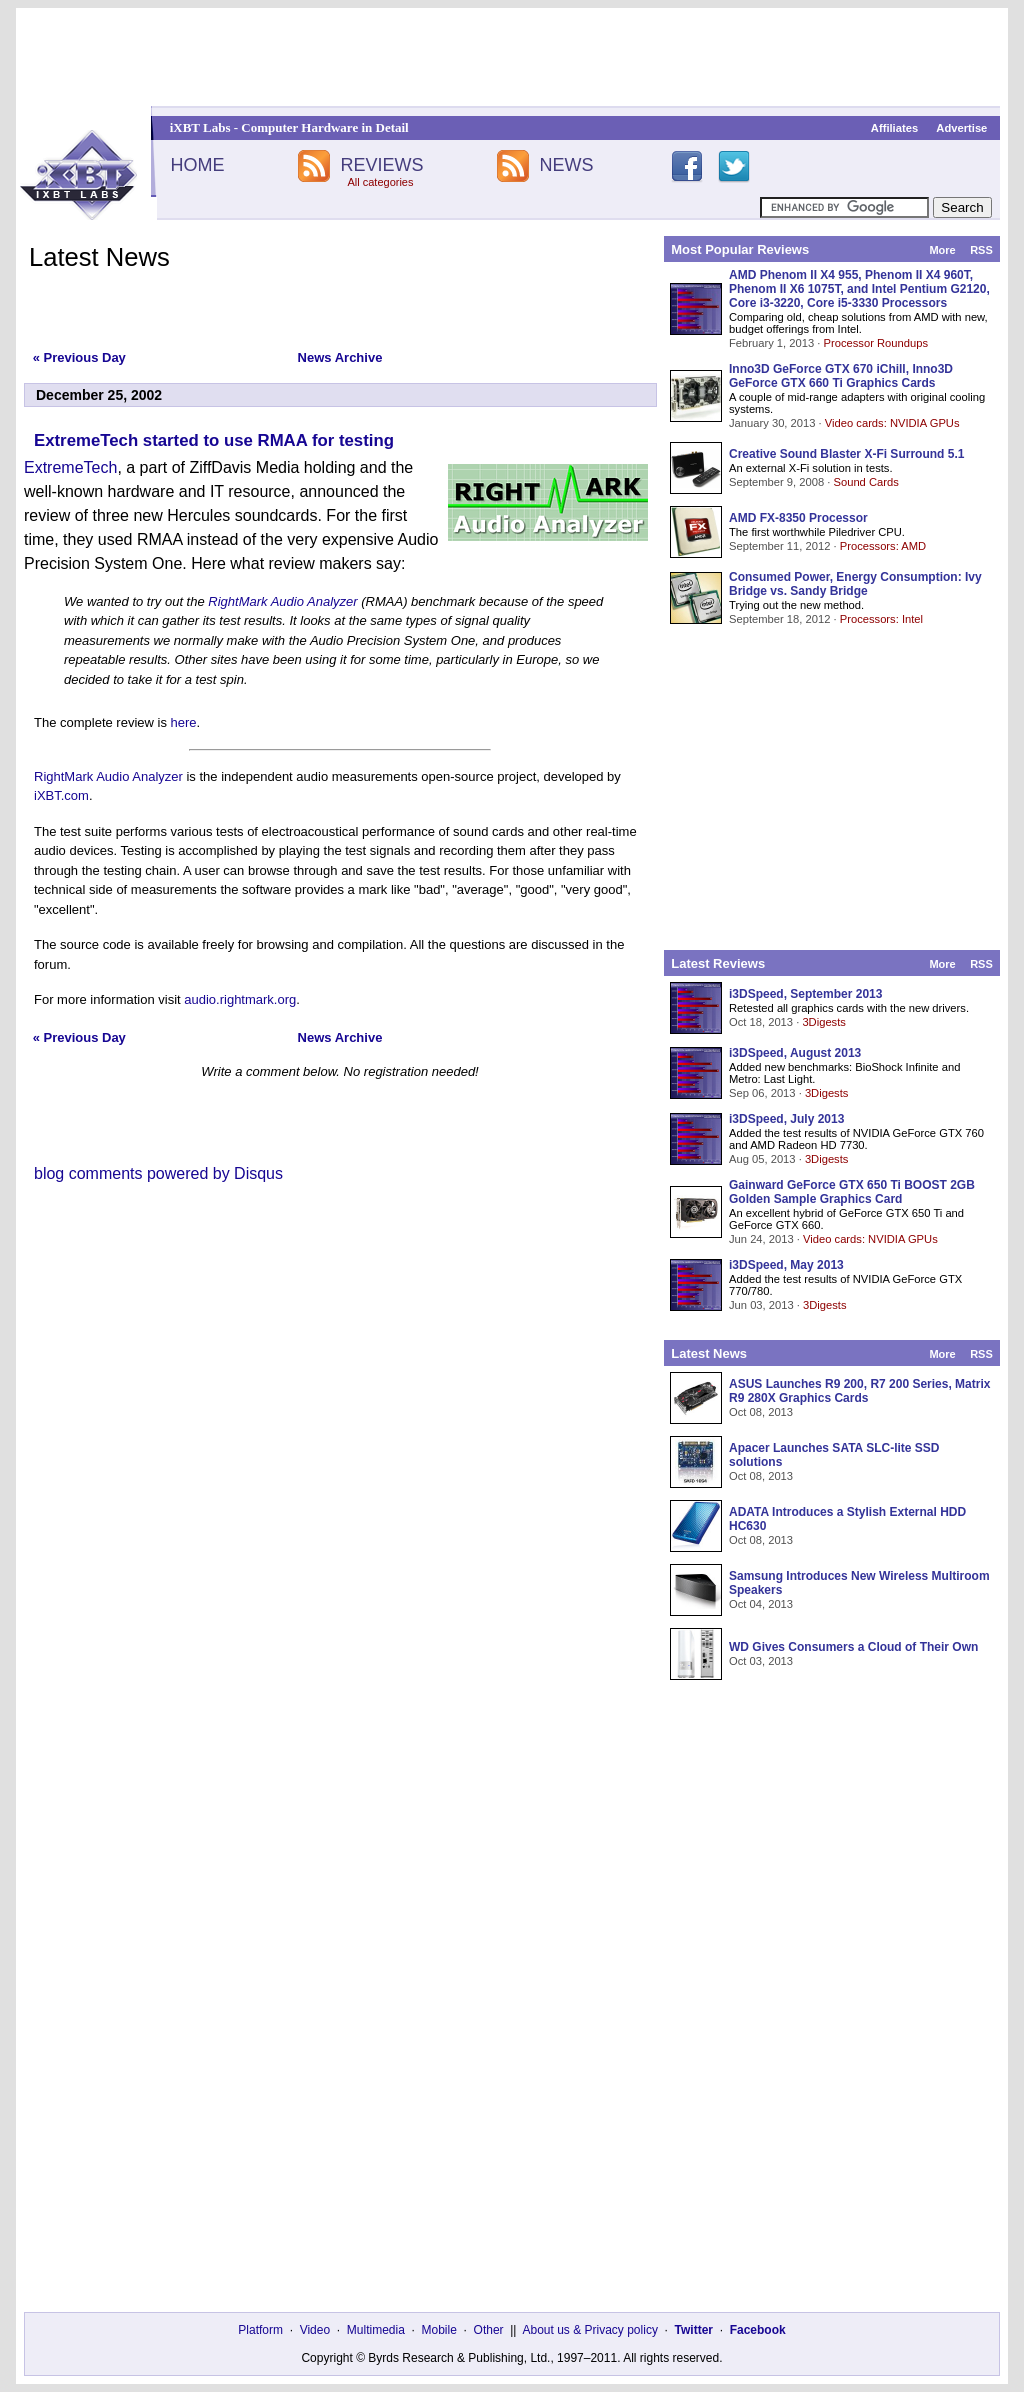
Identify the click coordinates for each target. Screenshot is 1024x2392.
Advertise (961, 128)
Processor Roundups (876, 343)
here (184, 722)
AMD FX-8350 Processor (798, 518)
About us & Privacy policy (589, 2330)
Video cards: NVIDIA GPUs (892, 423)
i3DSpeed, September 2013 (805, 994)
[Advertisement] (512, 57)
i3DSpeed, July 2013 (786, 1119)
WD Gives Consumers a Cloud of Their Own (853, 1647)
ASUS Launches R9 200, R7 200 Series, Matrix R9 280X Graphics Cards (859, 1391)
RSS (981, 250)
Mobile (439, 2330)
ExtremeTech (70, 467)
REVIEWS (381, 165)
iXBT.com (61, 795)
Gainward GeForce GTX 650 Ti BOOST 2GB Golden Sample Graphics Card (852, 1192)
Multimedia (376, 2330)
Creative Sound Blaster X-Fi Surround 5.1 (846, 454)
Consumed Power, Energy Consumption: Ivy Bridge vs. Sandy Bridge (855, 584)
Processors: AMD (883, 546)
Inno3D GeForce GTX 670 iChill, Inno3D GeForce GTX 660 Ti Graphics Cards (841, 376)
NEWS (567, 165)
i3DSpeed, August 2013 (795, 1053)
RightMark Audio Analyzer (282, 601)
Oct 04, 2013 (761, 1604)
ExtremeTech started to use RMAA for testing (214, 440)
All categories (380, 182)
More (942, 250)
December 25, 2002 (99, 395)
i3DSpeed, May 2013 (786, 1265)
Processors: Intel (881, 619)
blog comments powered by (158, 1173)
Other (489, 2330)
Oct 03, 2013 (761, 1661)
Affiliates (894, 128)
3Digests (824, 1022)
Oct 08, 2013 (761, 1412)
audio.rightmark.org (240, 999)
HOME (197, 165)
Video (315, 2330)
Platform (260, 2330)
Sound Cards (865, 482)
